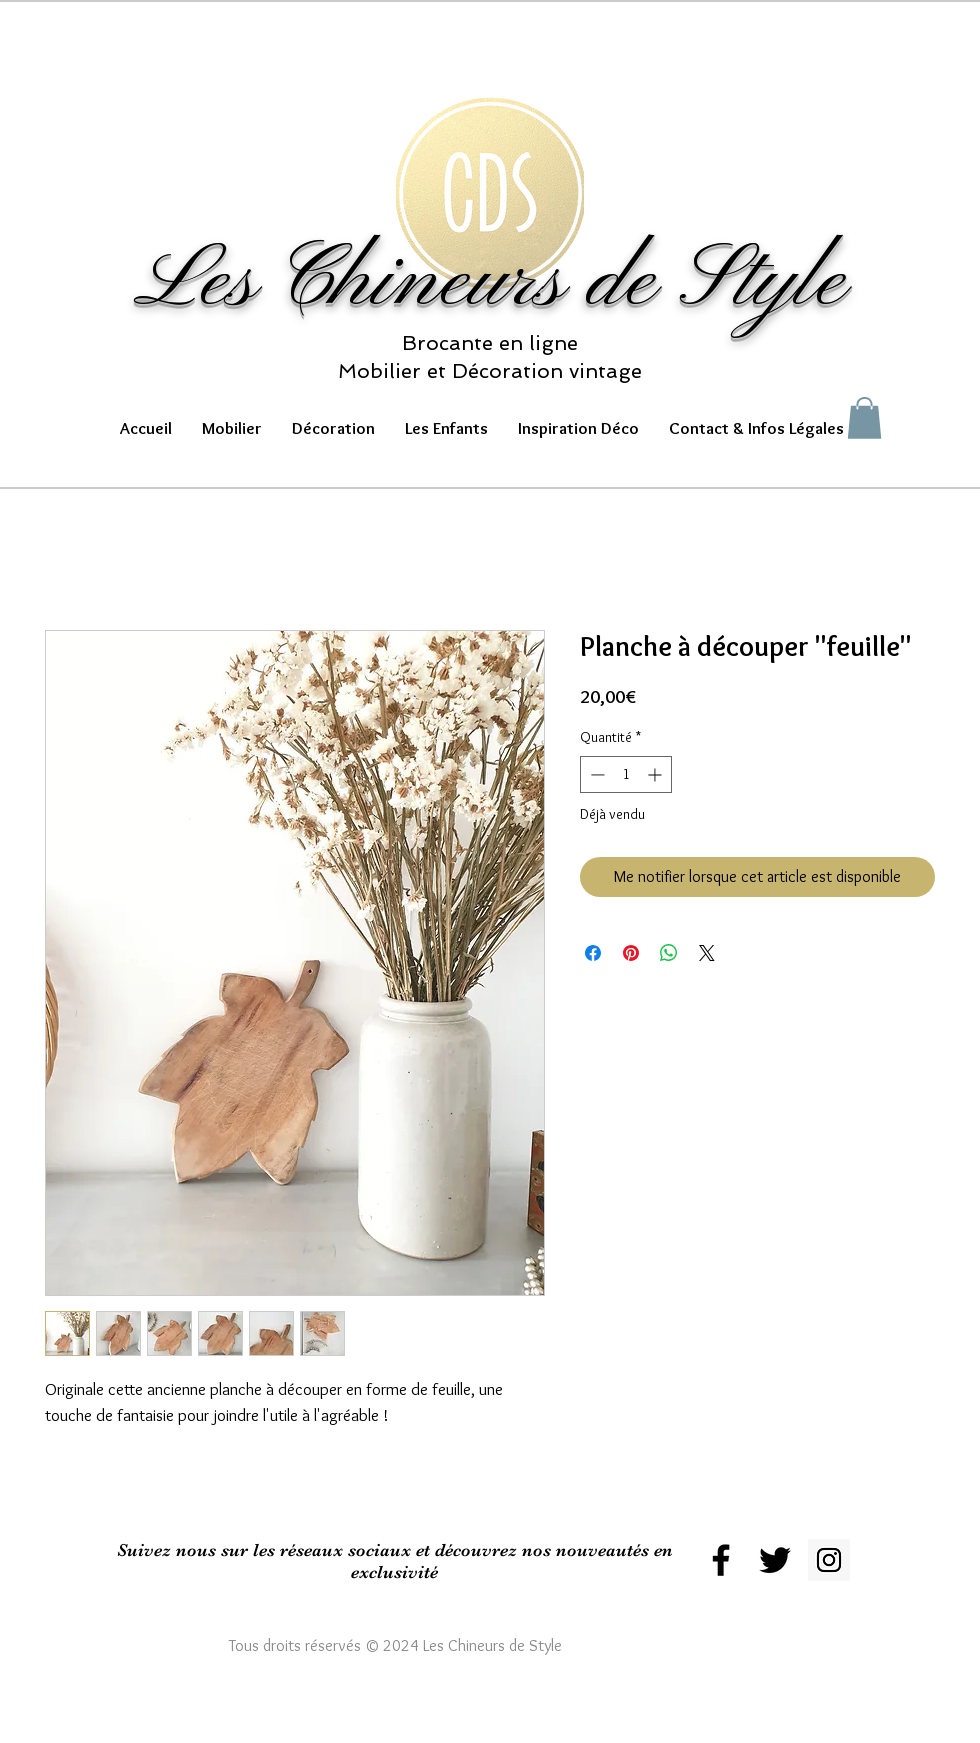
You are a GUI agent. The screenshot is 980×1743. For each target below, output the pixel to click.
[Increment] (656, 774)
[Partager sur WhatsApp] (669, 953)
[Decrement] (595, 774)
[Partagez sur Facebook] (593, 953)
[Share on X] (707, 953)
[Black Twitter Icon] (775, 1560)
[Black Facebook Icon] (721, 1560)
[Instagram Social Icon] (829, 1560)
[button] (232, 428)
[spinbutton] (626, 774)
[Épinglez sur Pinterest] (631, 953)
